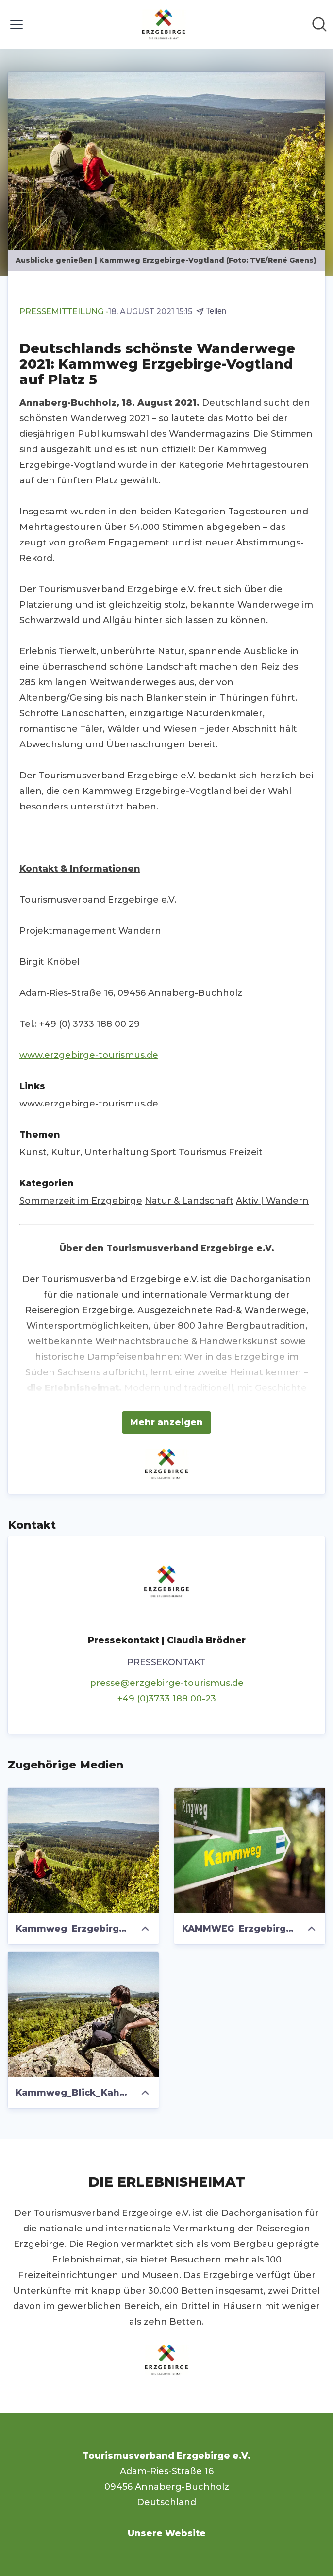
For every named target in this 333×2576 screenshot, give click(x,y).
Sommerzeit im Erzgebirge (80, 1200)
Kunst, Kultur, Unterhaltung (84, 1152)
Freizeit (246, 1152)
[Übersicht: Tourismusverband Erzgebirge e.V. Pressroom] (163, 24)
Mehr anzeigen (166, 1422)
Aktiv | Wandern (272, 1200)
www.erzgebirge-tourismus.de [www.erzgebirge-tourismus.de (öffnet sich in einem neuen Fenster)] (88, 1103)
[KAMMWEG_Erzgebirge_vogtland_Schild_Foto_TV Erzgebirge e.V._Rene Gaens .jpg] (249, 1850)
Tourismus (202, 1152)
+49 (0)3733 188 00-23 (166, 1698)
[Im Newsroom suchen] (319, 24)
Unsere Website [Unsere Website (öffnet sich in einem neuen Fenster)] (167, 2533)
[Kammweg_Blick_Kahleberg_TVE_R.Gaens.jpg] (83, 2014)
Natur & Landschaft (189, 1200)
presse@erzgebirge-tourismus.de (167, 1683)
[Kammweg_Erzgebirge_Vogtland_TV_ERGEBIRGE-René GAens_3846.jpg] (83, 1850)
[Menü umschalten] (16, 24)
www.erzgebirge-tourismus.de (88, 1055)
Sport (163, 1152)
